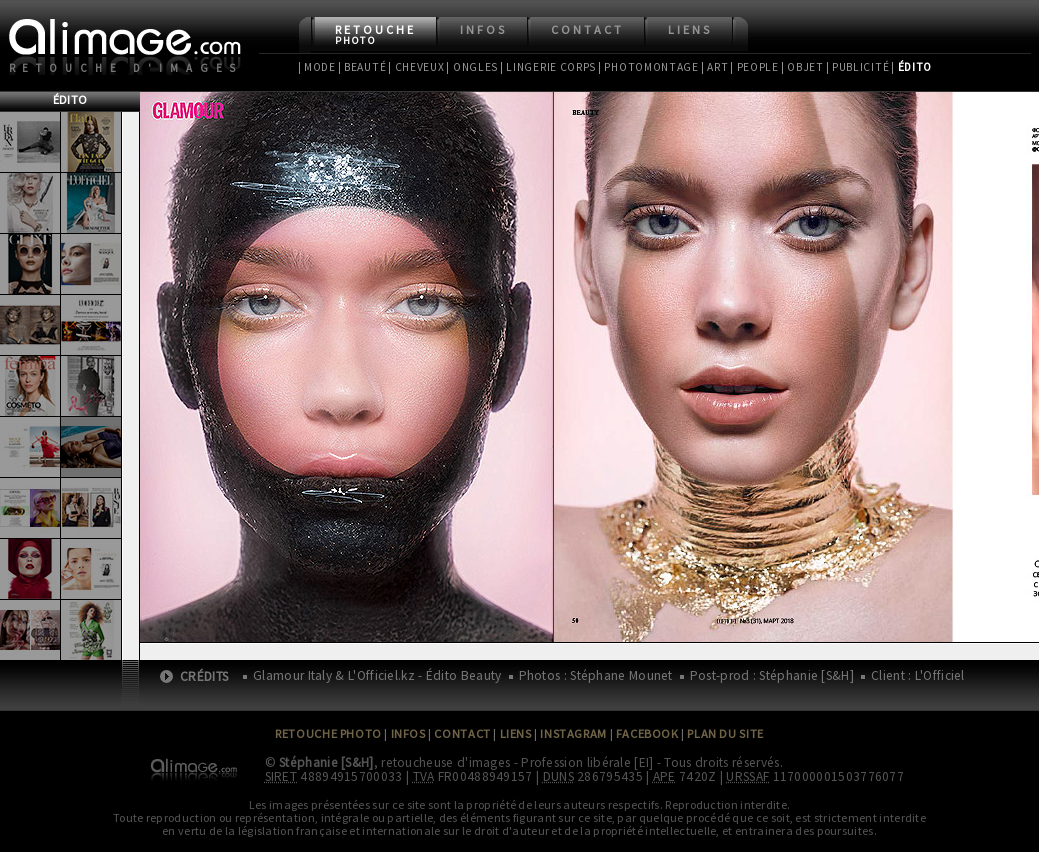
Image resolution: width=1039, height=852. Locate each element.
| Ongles (472, 67)
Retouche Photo (328, 733)
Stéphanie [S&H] (326, 762)
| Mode (317, 67)
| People (754, 67)
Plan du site (725, 733)
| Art (714, 67)
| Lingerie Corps (548, 67)
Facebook (647, 733)
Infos (483, 29)
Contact (587, 29)
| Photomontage (648, 67)
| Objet (802, 67)
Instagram (573, 733)
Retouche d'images (126, 68)
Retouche (375, 34)
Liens (690, 29)
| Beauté (362, 67)
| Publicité (858, 67)
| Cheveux (416, 67)
